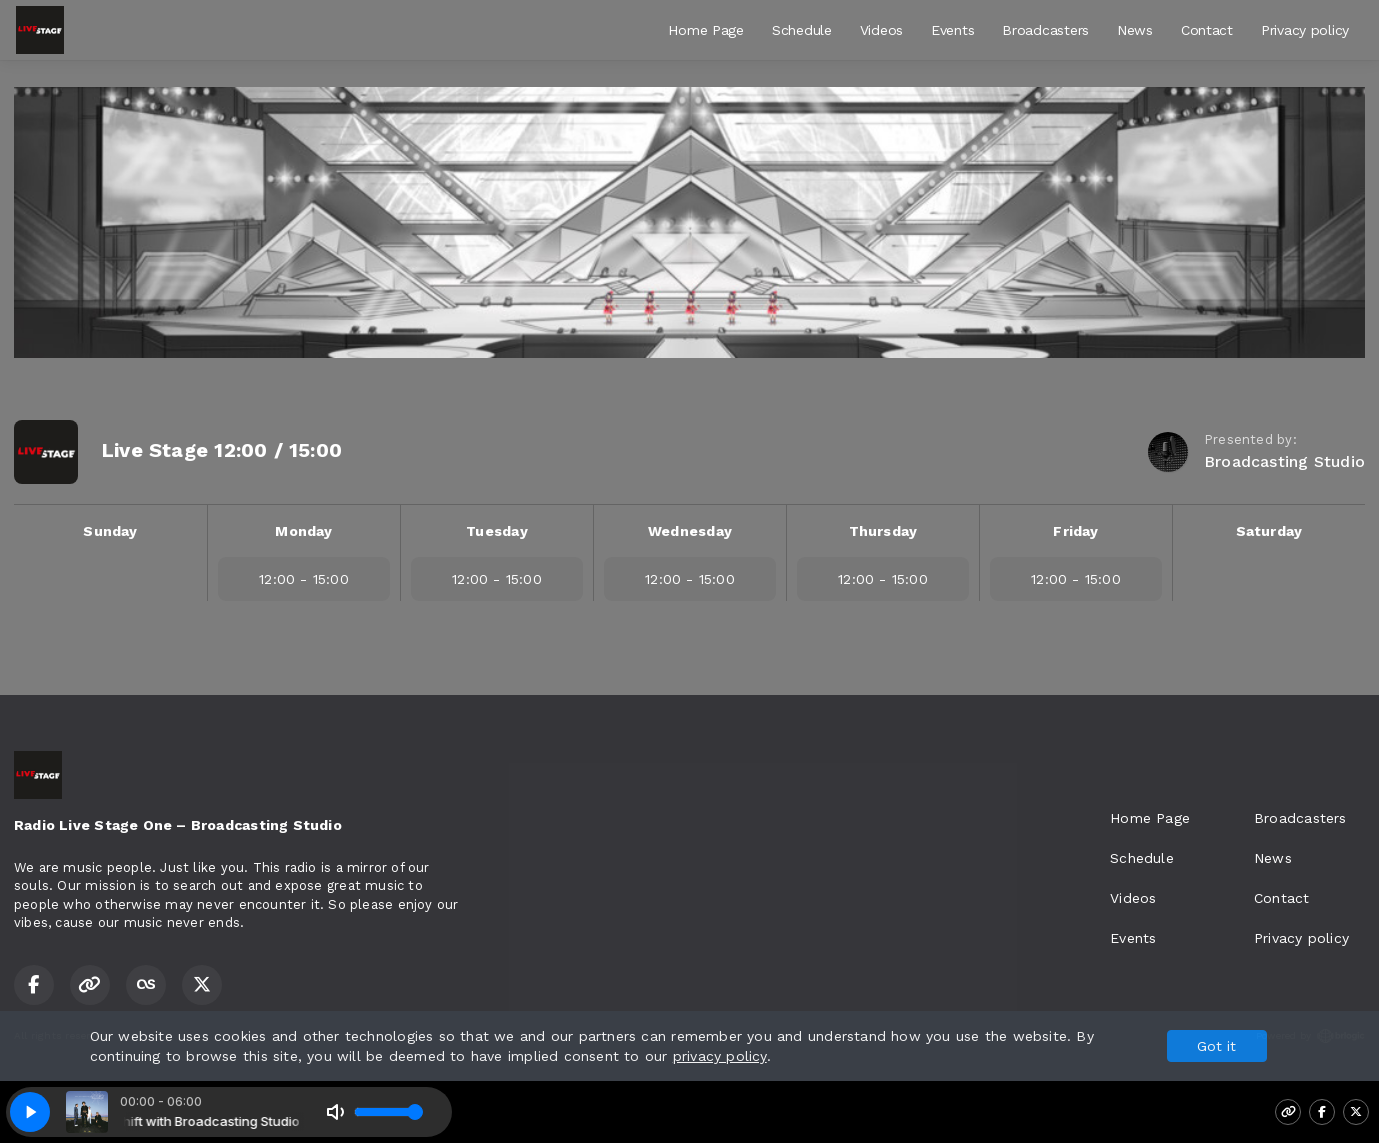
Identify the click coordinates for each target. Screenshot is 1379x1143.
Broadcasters (1045, 30)
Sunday (110, 531)
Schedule (802, 30)
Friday (1075, 531)
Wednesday (690, 531)
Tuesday (496, 531)
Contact (1207, 30)
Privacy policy (1305, 30)
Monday (303, 531)
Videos (881, 30)
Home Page (705, 30)
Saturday (1269, 531)
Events (952, 30)
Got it (1216, 1046)
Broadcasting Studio (1284, 461)
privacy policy (720, 1056)
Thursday (883, 531)
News (1135, 30)
